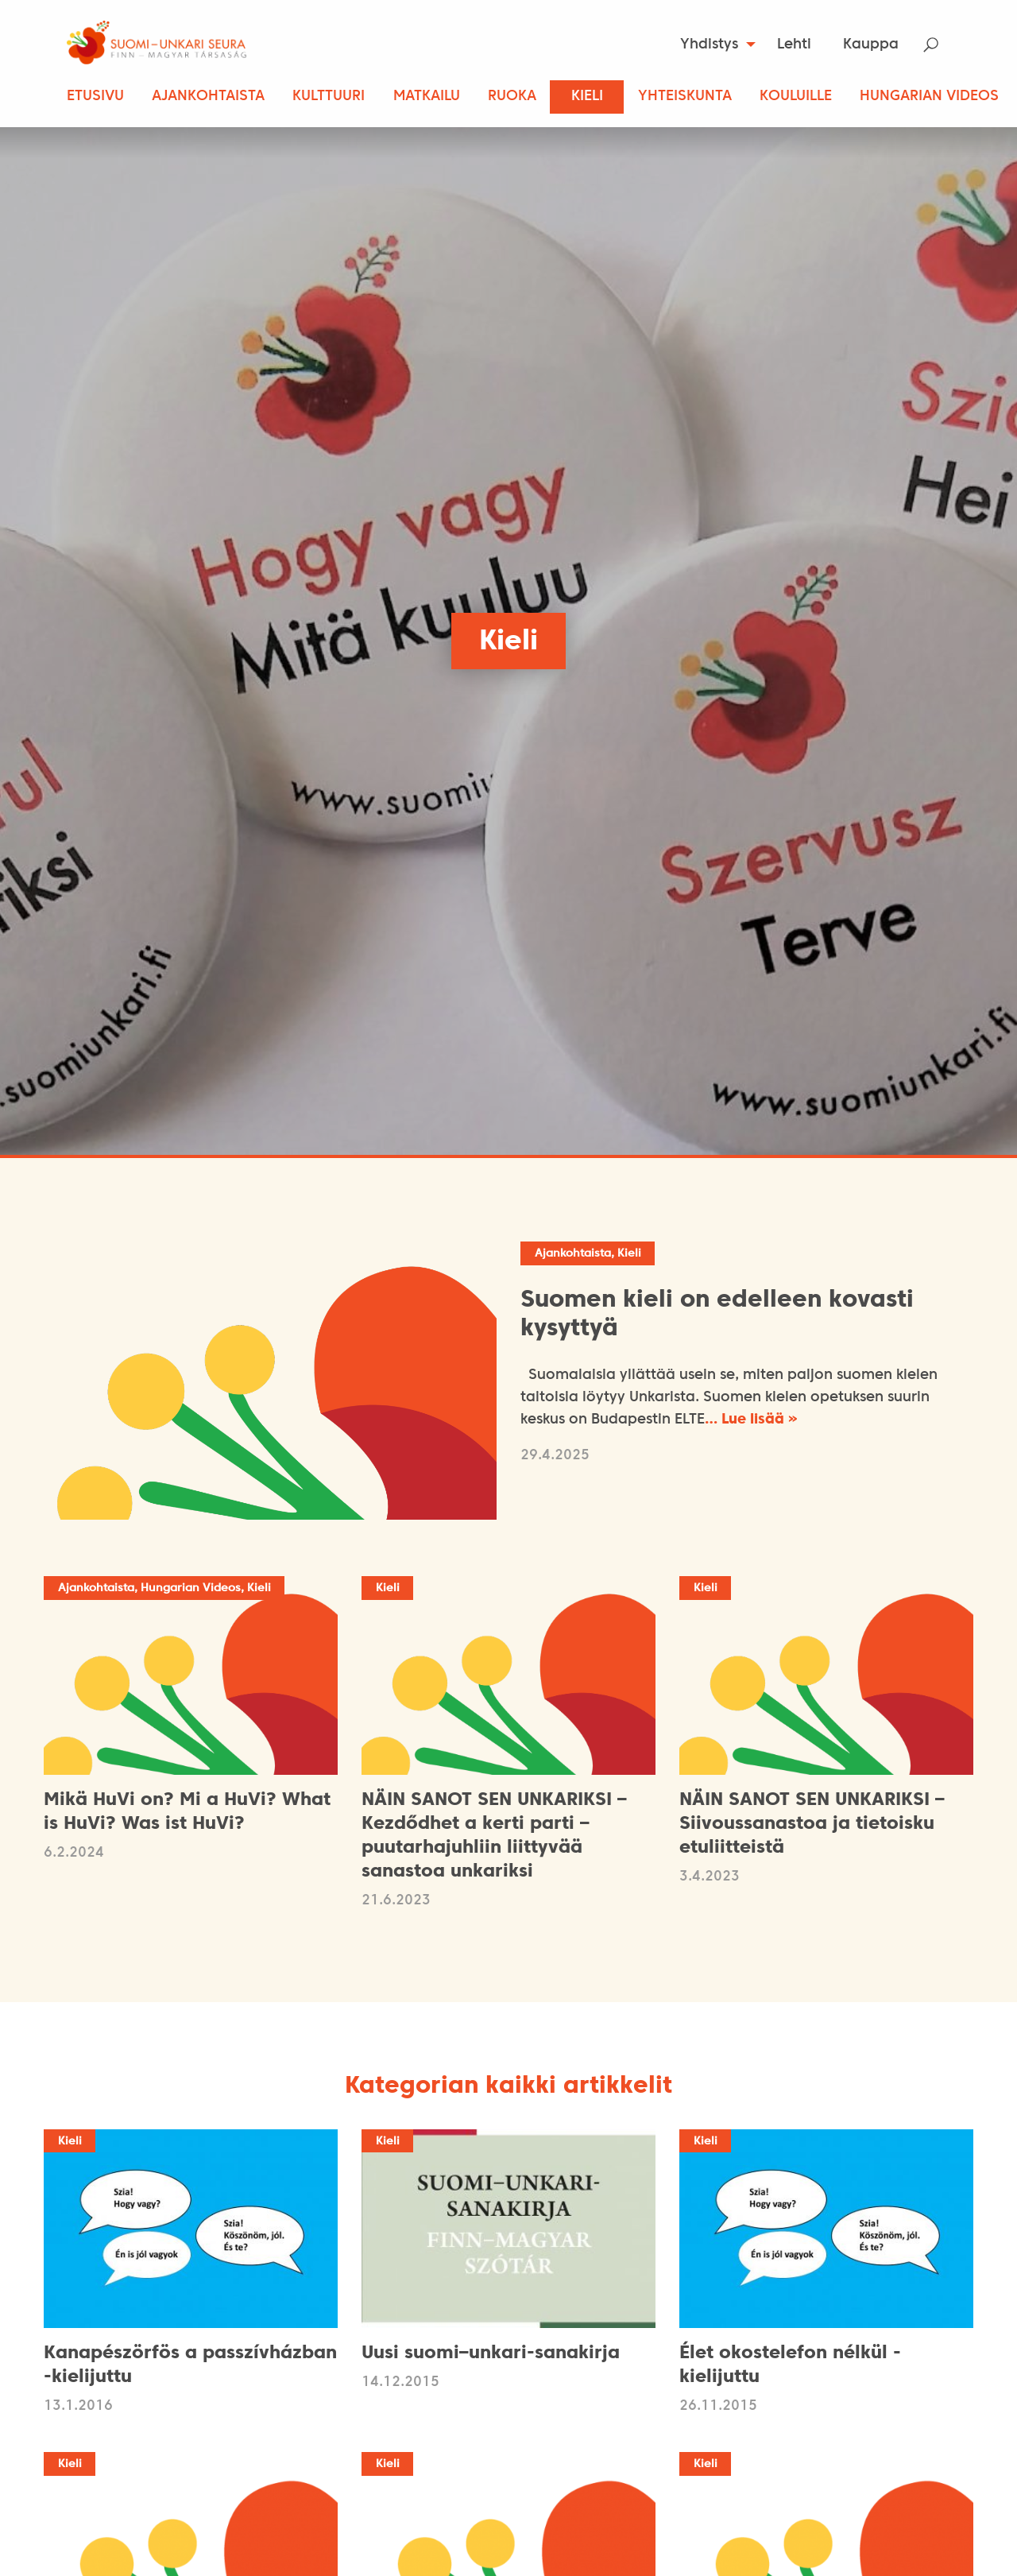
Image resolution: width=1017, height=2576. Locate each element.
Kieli (587, 96)
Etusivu (95, 96)
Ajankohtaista (208, 96)
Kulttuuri (328, 96)
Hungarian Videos (929, 96)
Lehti (794, 45)
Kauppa (871, 45)
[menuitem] (713, 44)
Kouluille (796, 96)
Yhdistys (709, 45)
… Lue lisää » (751, 1420)
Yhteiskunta (685, 96)
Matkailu (426, 96)
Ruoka (512, 96)
